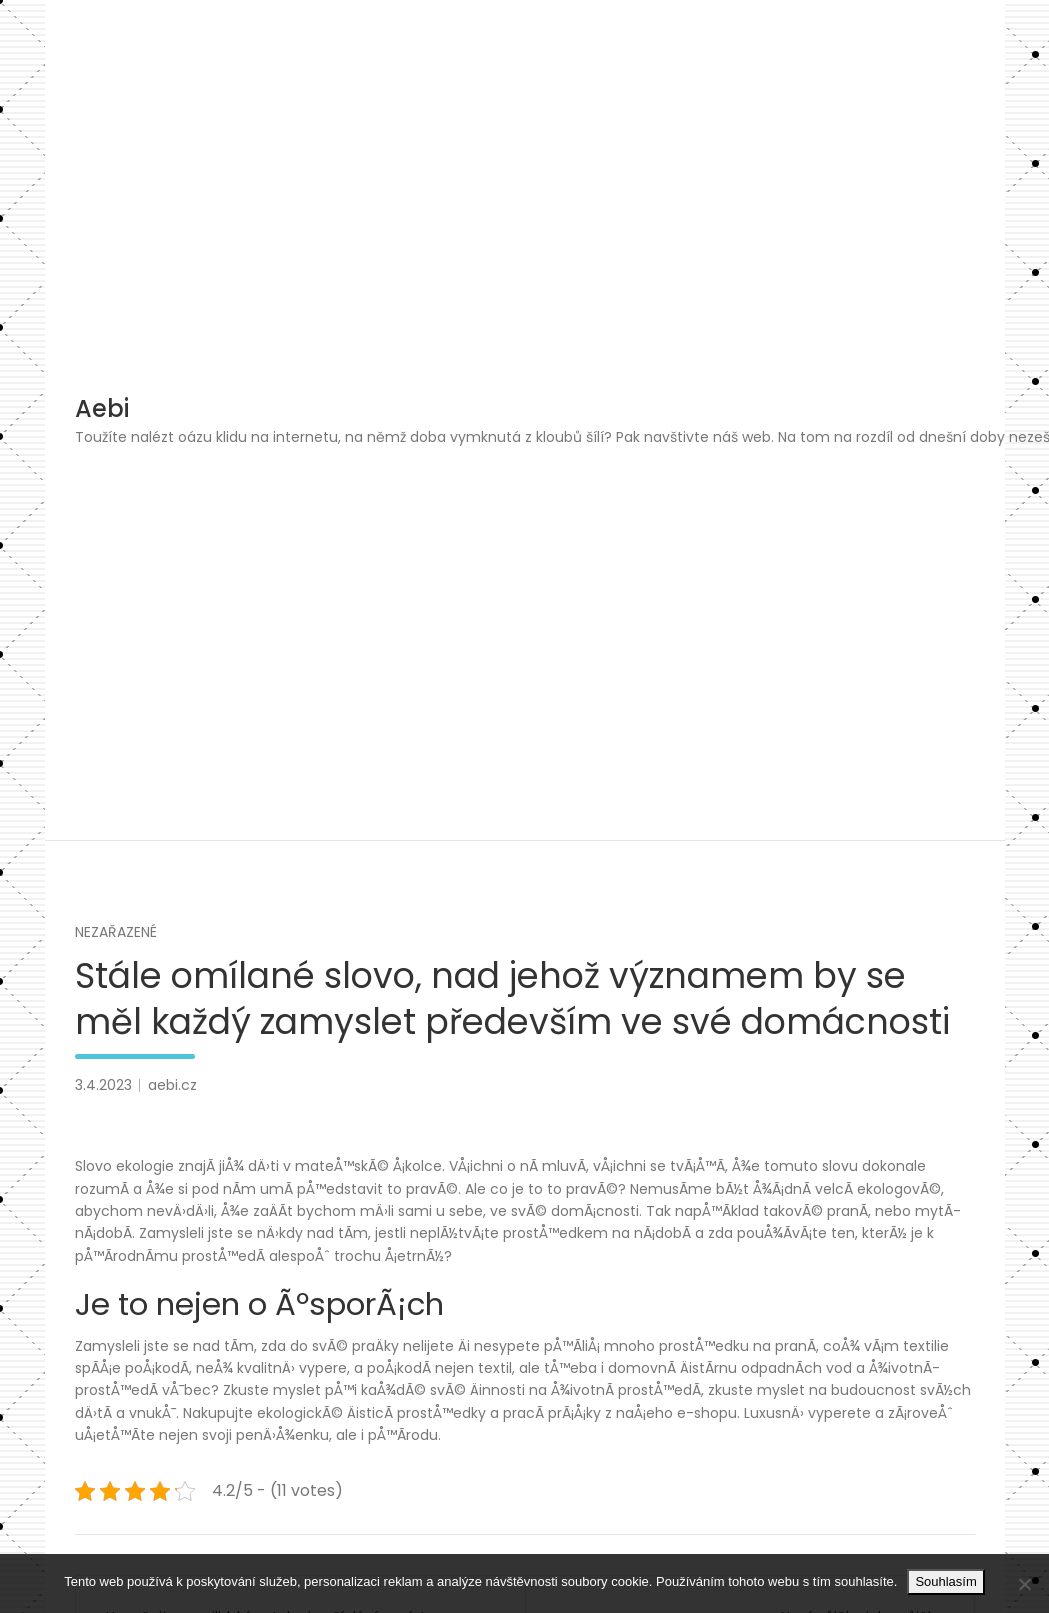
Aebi (102, 408)
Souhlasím (945, 1581)
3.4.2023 (103, 1085)
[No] (1024, 1584)
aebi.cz (172, 1085)
